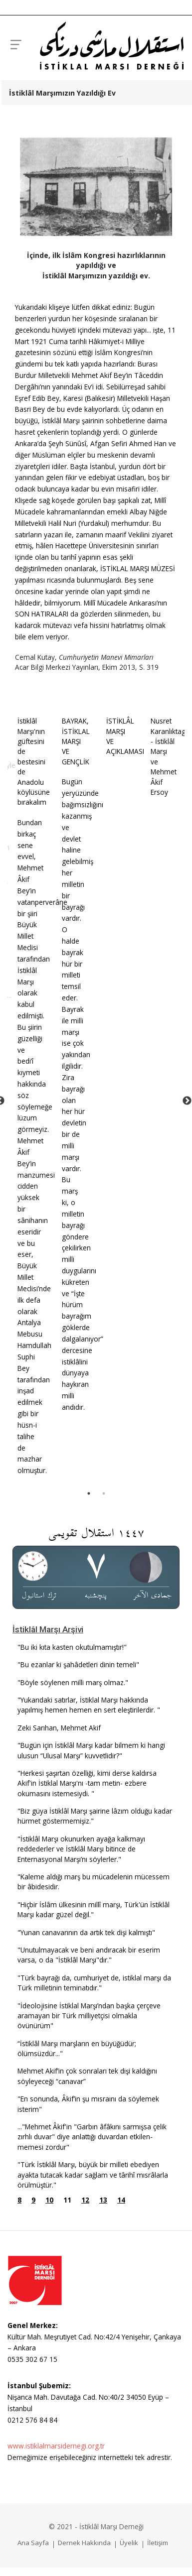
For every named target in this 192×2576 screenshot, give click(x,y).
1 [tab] (89, 1493)
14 (121, 2200)
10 (49, 2200)
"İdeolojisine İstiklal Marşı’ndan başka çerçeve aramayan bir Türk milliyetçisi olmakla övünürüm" (89, 2016)
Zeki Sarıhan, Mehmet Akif (59, 1727)
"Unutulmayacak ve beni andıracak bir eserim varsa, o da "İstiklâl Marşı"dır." (88, 1954)
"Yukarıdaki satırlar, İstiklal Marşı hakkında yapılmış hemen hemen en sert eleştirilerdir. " (88, 1705)
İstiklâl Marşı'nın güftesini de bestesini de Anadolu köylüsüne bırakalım (33, 761)
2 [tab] (104, 1493)
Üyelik (129, 2542)
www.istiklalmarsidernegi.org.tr (56, 2446)
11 (67, 2200)
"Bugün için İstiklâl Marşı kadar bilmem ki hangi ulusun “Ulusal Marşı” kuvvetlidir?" (91, 1750)
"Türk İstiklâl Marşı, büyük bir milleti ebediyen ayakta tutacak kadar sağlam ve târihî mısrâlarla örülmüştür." (92, 2175)
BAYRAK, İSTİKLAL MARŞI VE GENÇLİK (76, 741)
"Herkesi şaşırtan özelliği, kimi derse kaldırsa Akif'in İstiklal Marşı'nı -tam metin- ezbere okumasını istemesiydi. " (87, 1783)
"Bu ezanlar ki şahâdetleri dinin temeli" (78, 1664)
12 (85, 2200)
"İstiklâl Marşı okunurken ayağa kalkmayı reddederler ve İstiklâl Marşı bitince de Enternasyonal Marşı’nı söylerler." (81, 1849)
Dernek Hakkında (84, 2542)
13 (103, 2200)
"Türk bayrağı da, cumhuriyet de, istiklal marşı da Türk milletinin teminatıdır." (94, 1982)
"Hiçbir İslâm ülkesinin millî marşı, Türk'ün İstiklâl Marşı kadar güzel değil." (93, 1909)
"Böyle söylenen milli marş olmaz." (72, 1682)
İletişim (157, 2542)
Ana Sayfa (33, 2542)
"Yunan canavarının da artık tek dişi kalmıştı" (86, 1932)
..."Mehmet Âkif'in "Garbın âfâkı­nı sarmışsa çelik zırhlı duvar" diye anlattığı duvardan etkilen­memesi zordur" (92, 2137)
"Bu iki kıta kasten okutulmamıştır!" (72, 1647)
